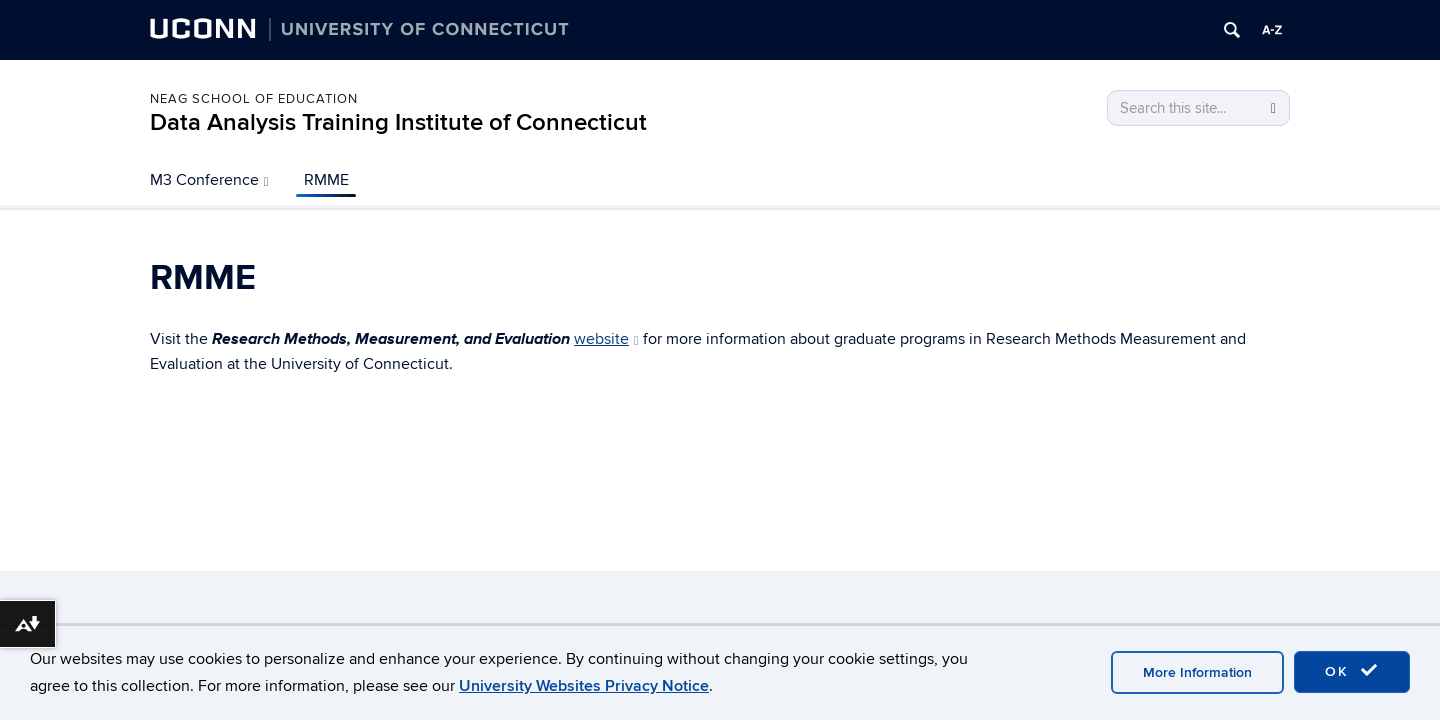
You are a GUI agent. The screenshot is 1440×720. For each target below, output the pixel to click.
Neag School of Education (254, 99)
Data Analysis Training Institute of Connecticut (398, 122)
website (606, 339)
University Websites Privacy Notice (584, 686)
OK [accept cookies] (1352, 671)
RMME (326, 180)
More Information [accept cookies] (1197, 672)
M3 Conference (209, 180)
